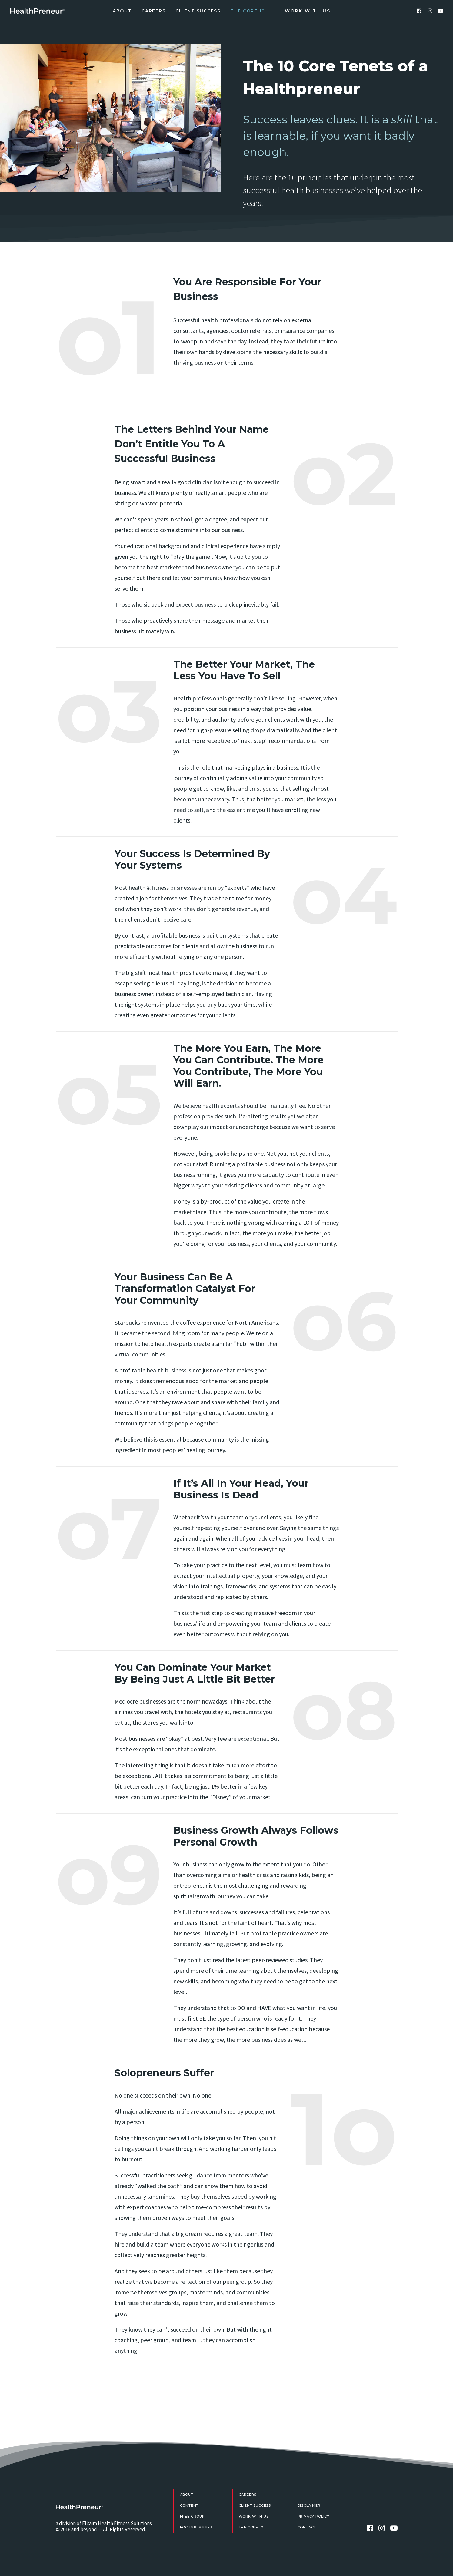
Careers (153, 11)
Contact (307, 2527)
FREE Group (192, 2516)
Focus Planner (196, 2527)
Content (189, 2505)
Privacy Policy (314, 2516)
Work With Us (254, 2516)
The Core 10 (248, 11)
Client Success (198, 11)
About (122, 11)
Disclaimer (309, 2505)
